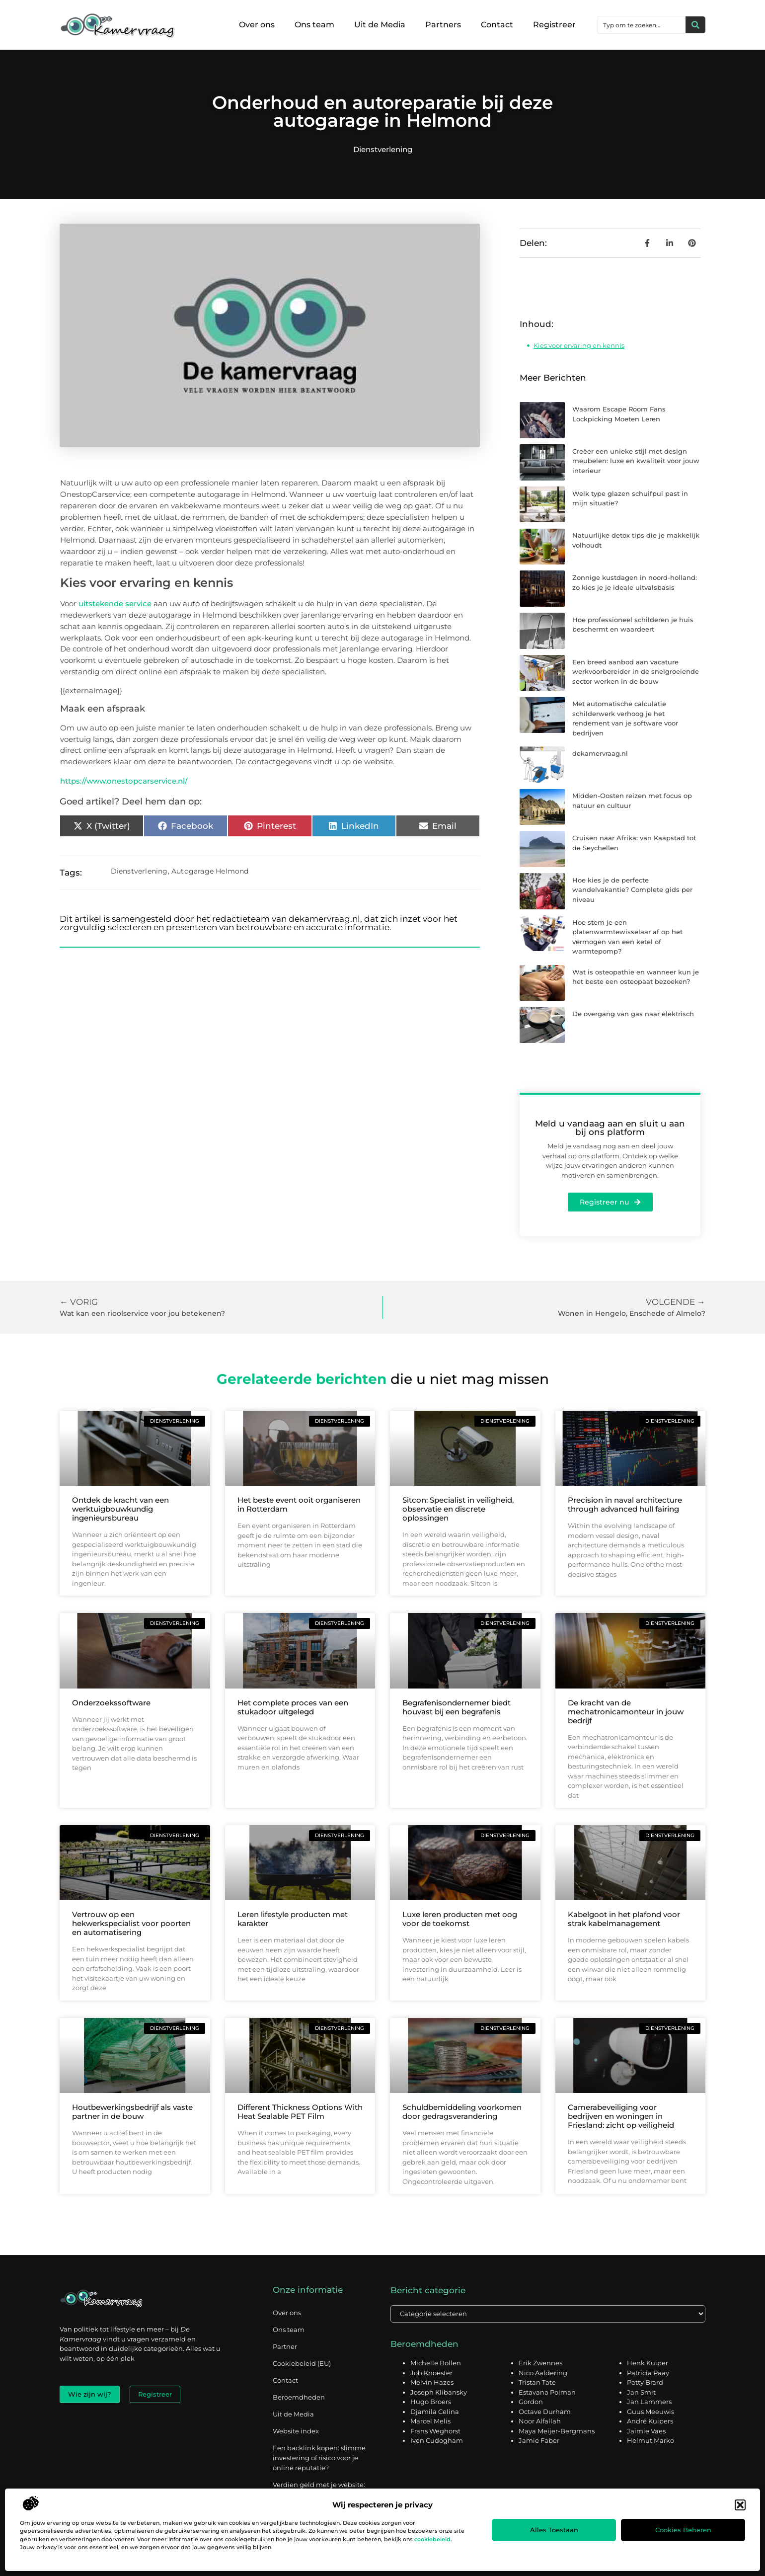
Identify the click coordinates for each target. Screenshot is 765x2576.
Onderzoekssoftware (111, 1702)
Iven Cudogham (436, 2441)
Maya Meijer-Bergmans (557, 2431)
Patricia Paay (648, 2373)
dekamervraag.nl (600, 753)
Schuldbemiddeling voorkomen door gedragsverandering (462, 2111)
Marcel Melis (430, 2421)
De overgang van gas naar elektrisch (633, 1014)
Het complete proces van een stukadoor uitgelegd (292, 1707)
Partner (285, 2346)
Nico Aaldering (543, 2373)
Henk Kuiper (647, 2363)
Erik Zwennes (540, 2363)
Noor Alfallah (540, 2421)
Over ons (257, 24)
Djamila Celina (434, 2412)
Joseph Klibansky (438, 2393)
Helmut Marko (650, 2441)
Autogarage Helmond (210, 871)
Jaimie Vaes (646, 2431)
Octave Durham (545, 2412)
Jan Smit (641, 2393)
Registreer (554, 24)
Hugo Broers (430, 2402)
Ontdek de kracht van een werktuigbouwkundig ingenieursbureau (120, 1509)
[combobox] (642, 24)
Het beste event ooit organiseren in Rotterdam (299, 1504)
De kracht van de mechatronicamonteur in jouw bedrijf (626, 1711)
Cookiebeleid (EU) (302, 2363)
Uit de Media (379, 24)
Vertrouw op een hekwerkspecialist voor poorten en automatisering (131, 1923)
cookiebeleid (432, 2539)
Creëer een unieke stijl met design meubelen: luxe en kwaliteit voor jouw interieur (635, 461)
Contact (497, 24)
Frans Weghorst (435, 2431)
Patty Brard (645, 2383)
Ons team (314, 24)
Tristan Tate (537, 2383)
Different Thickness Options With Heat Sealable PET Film (300, 2111)
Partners (443, 24)
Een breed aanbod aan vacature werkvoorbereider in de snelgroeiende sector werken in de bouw (635, 671)
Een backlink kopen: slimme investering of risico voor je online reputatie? (319, 2458)
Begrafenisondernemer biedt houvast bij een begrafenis (456, 1707)
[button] (740, 2505)
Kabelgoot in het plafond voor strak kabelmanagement (624, 1919)
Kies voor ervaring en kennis (579, 345)
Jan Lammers (649, 2402)
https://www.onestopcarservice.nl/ (123, 781)
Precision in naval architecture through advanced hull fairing (625, 1504)
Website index (296, 2431)
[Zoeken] (695, 24)
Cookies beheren (683, 2530)
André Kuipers (650, 2421)
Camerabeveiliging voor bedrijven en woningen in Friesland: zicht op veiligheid (621, 2116)
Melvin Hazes (432, 2383)
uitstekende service (115, 603)
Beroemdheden (299, 2397)
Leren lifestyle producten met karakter (292, 1919)
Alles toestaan (554, 2530)
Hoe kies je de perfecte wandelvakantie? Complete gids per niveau (632, 889)
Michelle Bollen (435, 2363)
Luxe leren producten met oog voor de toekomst (459, 1919)
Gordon (531, 2402)
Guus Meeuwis (650, 2412)
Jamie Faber (539, 2441)
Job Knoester (431, 2373)
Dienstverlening (382, 149)
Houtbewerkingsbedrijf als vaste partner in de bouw (132, 2111)
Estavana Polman (547, 2393)
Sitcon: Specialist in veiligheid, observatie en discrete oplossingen (458, 1509)
